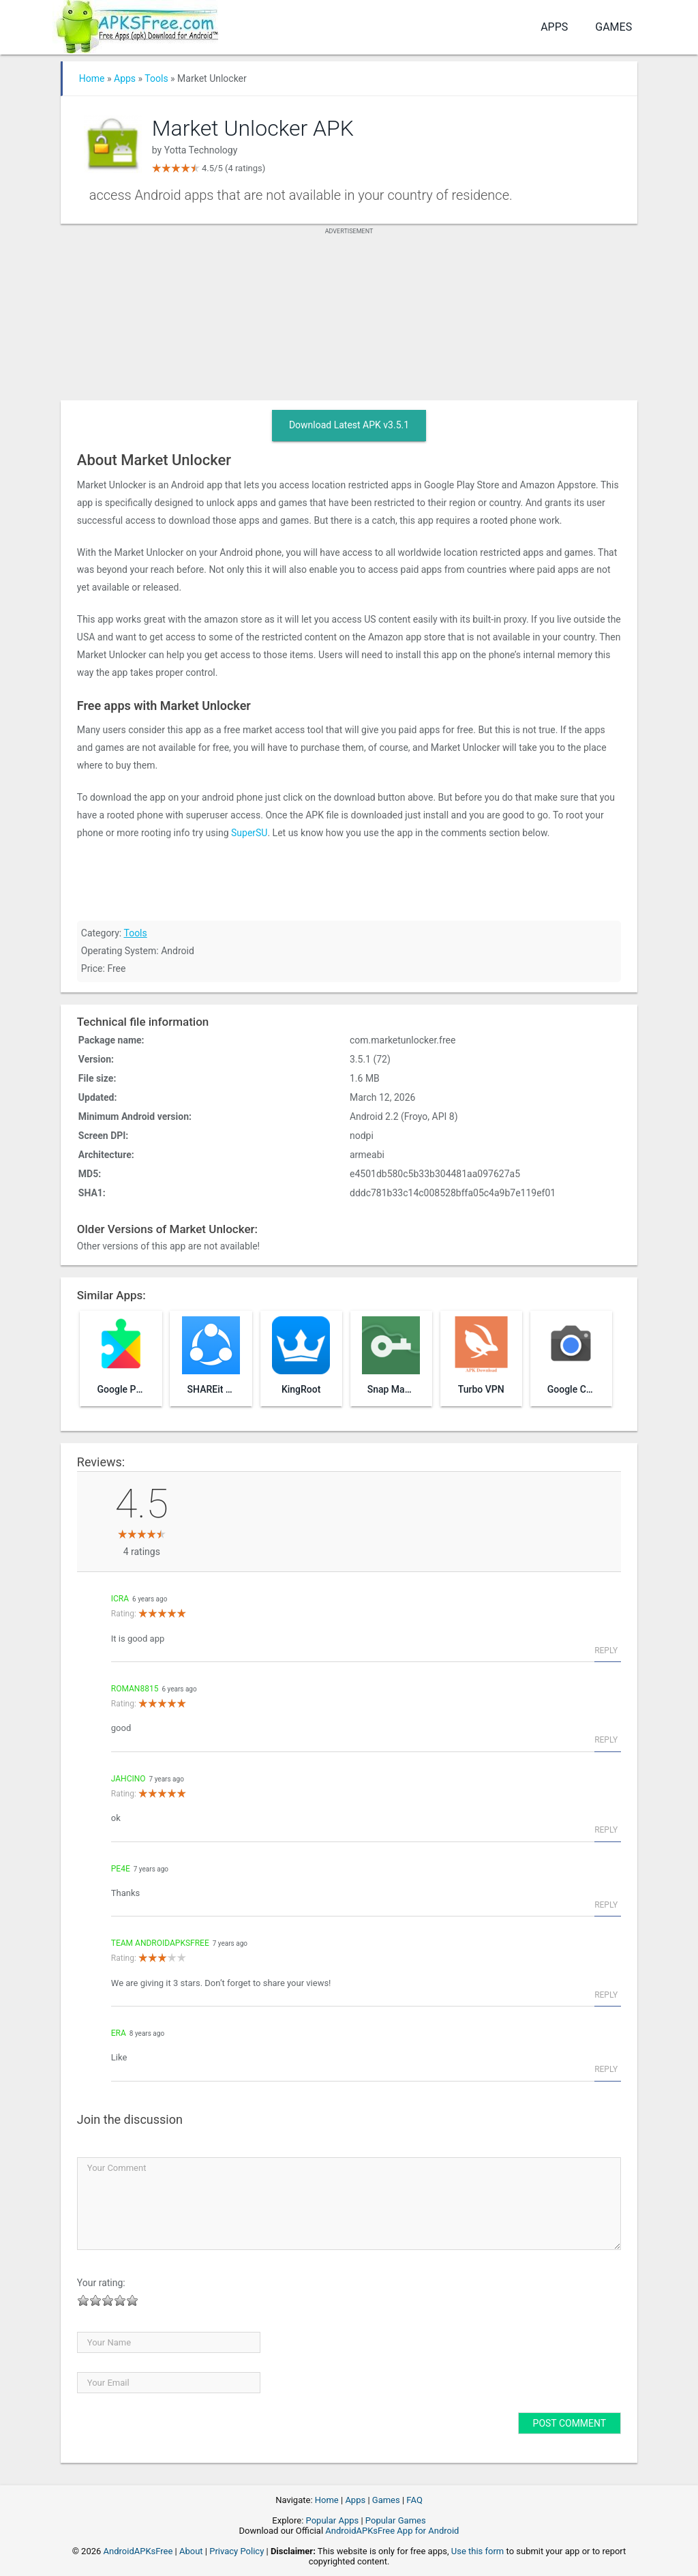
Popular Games (395, 2520)
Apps (554, 26)
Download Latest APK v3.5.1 (349, 424)
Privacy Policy (236, 2551)
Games (613, 26)
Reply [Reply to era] (606, 2069)
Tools (156, 78)
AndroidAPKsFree (138, 2551)
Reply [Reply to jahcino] (606, 1830)
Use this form (477, 2551)
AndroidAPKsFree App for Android (392, 2531)
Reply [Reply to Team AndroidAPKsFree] (606, 1995)
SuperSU (249, 832)
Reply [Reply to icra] (606, 1650)
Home (92, 78)
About (191, 2551)
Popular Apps (332, 2520)
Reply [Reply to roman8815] (606, 1740)
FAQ (414, 2500)
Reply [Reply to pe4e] (606, 1905)
